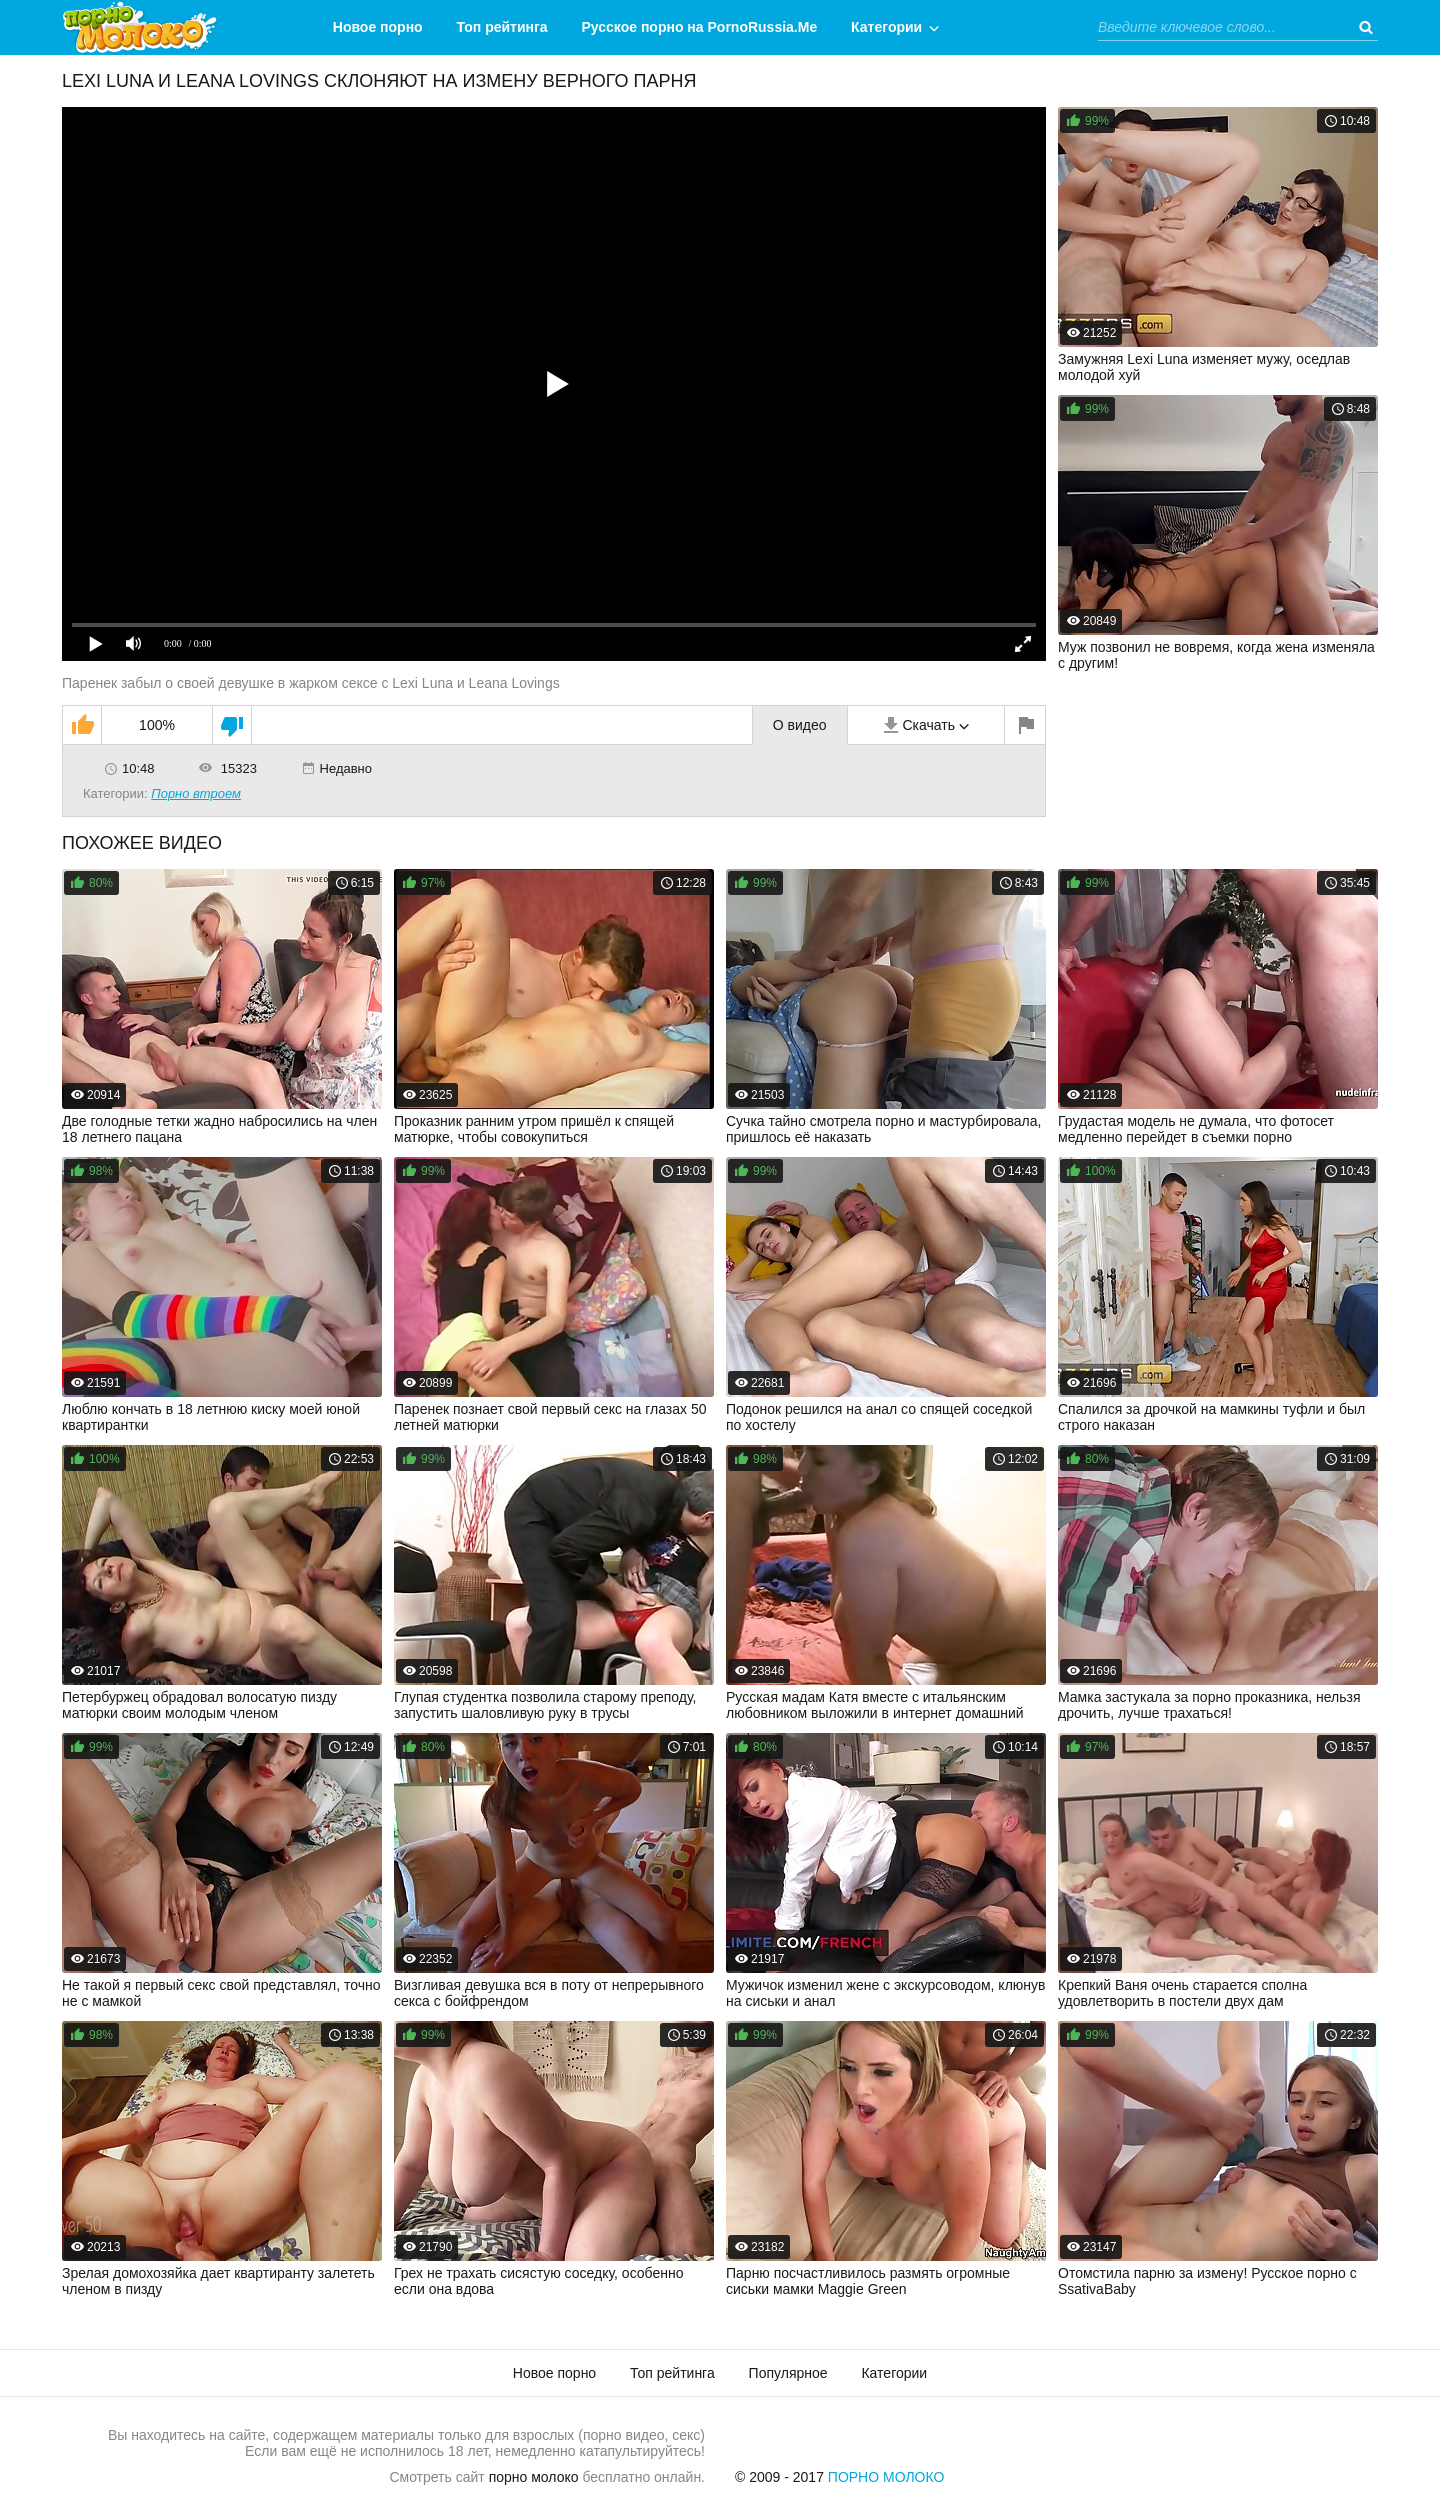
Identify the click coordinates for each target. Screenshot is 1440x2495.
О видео (800, 725)
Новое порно (378, 27)
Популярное (788, 2373)
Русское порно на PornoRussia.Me (700, 27)
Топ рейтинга (502, 27)
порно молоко (534, 2477)
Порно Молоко (886, 2477)
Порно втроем (196, 793)
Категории (886, 27)
